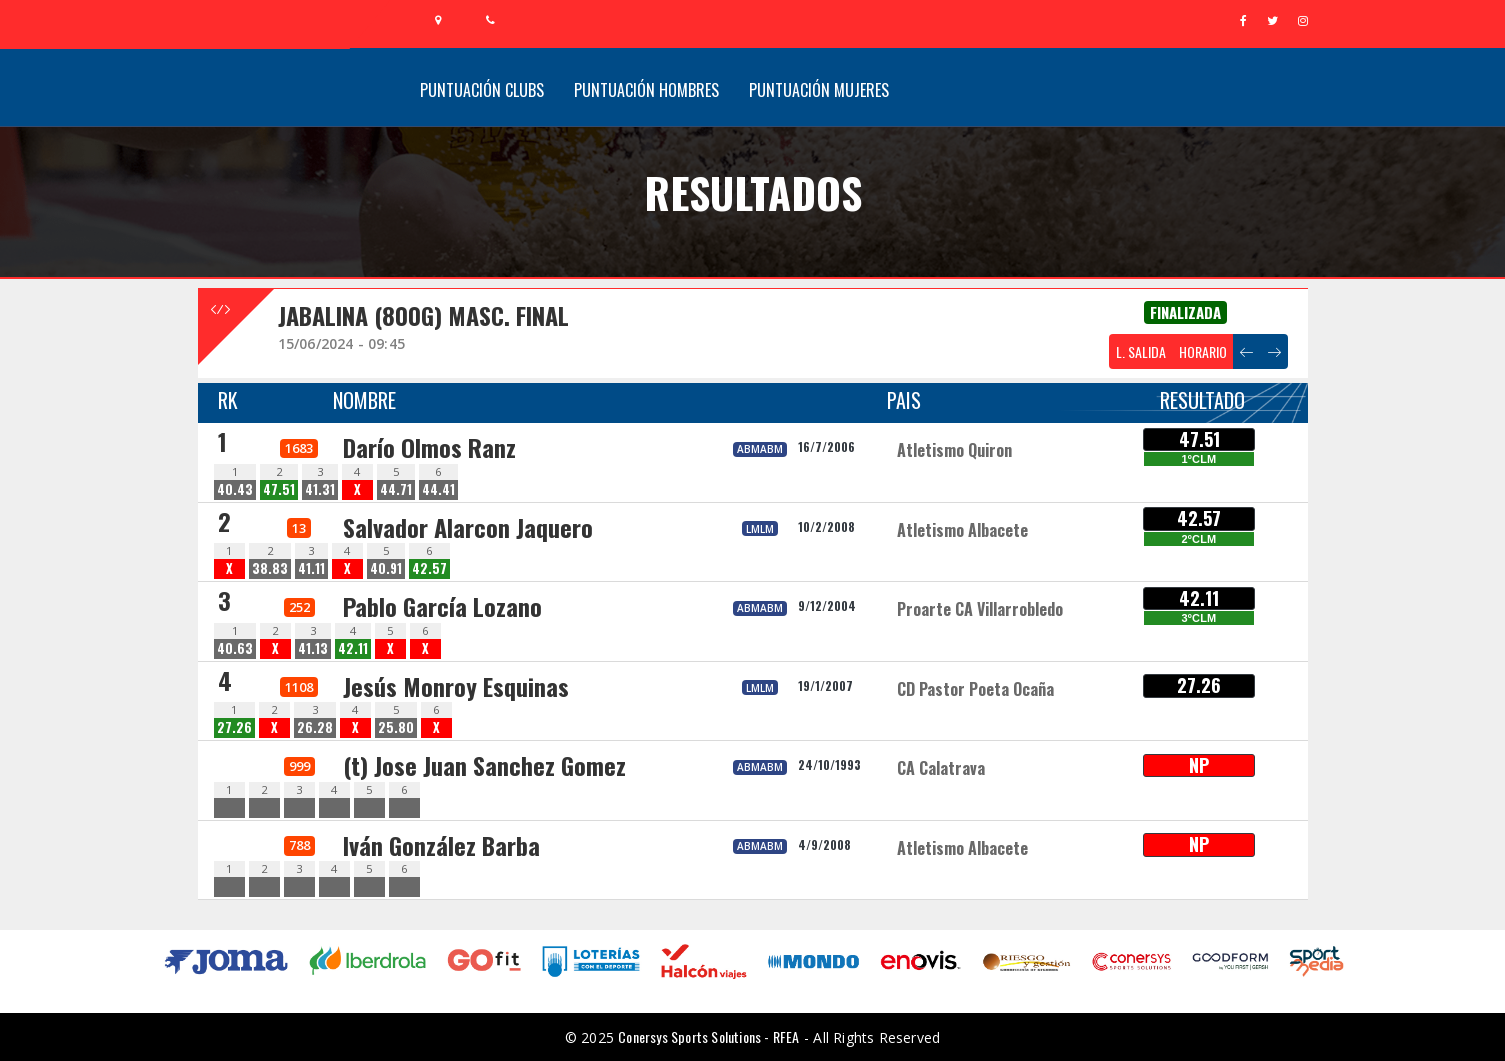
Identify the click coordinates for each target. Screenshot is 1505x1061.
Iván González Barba (441, 845)
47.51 (279, 489)
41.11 (311, 568)
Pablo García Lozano (442, 606)
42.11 (353, 648)
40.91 (386, 568)
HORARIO (1203, 351)
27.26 (234, 727)
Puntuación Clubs (482, 90)
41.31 (320, 489)
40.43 (235, 489)
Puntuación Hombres (646, 90)
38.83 (270, 568)
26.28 (315, 727)
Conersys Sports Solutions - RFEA (708, 1036)
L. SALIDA (1141, 351)
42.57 (429, 568)
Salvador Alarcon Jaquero (468, 527)
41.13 (313, 648)
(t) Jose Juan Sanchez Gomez (484, 765)
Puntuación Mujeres (819, 90)
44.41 (438, 489)
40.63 (235, 648)
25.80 (396, 727)
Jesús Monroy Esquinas (456, 686)
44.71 (396, 489)
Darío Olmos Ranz (429, 447)
